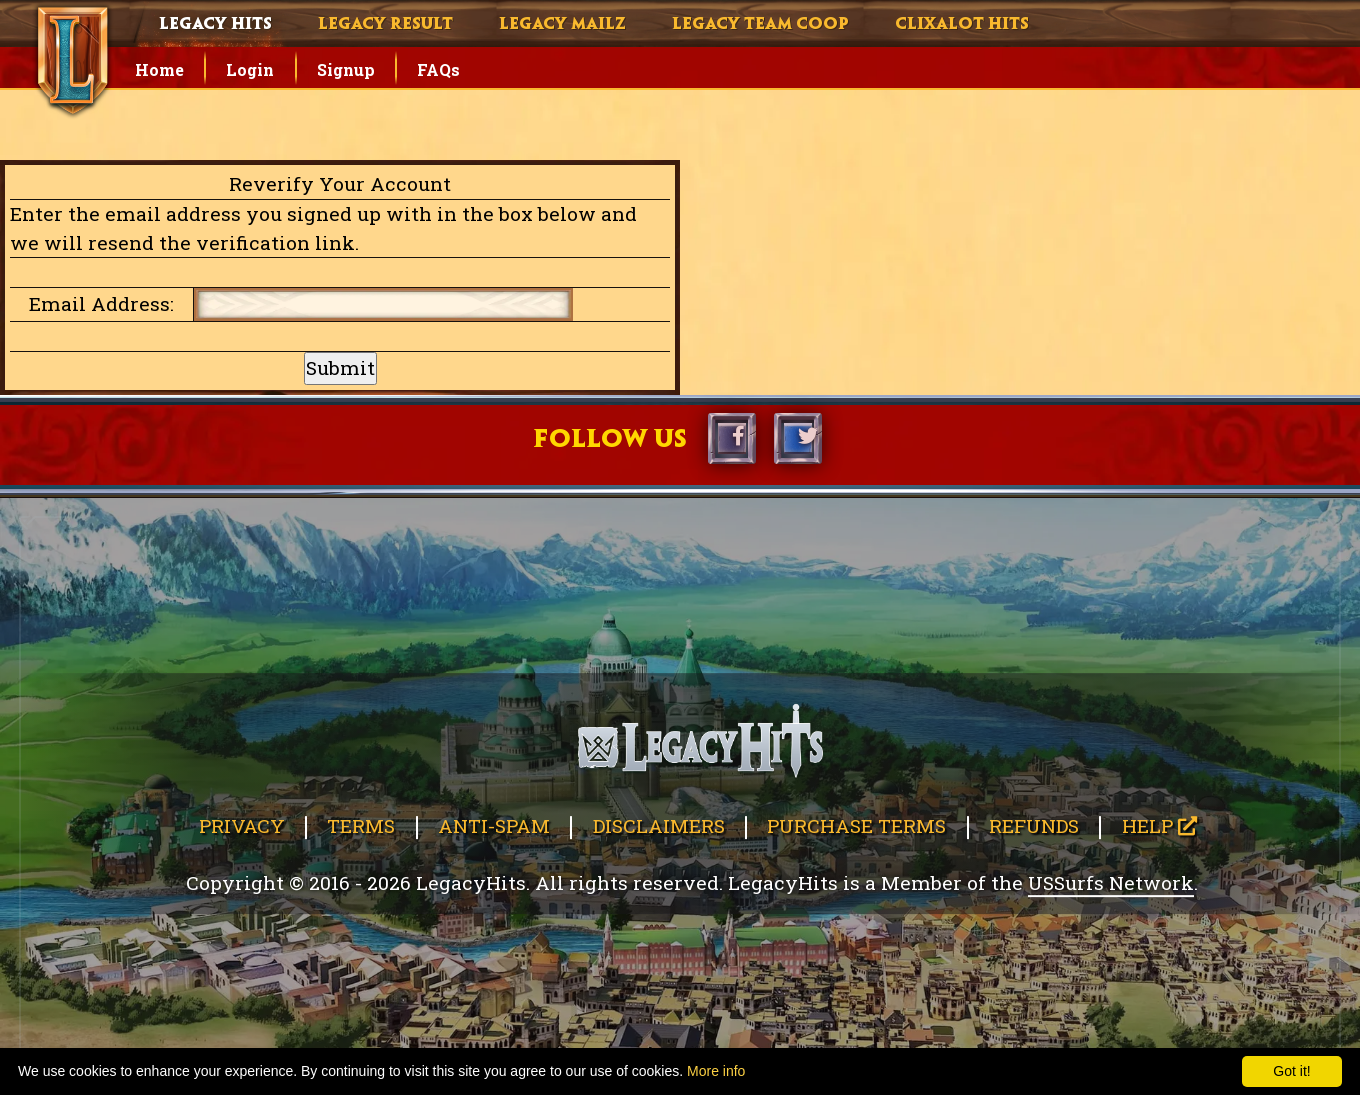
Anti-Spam (494, 825)
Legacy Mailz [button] (562, 24)
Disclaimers (659, 825)
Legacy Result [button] (385, 24)
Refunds (1034, 825)
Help (1159, 825)
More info (716, 1071)
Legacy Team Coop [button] (760, 24)
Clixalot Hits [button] (962, 24)
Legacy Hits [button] (215, 24)
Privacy (242, 825)
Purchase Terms (856, 825)
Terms (361, 825)
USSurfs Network (1111, 883)
